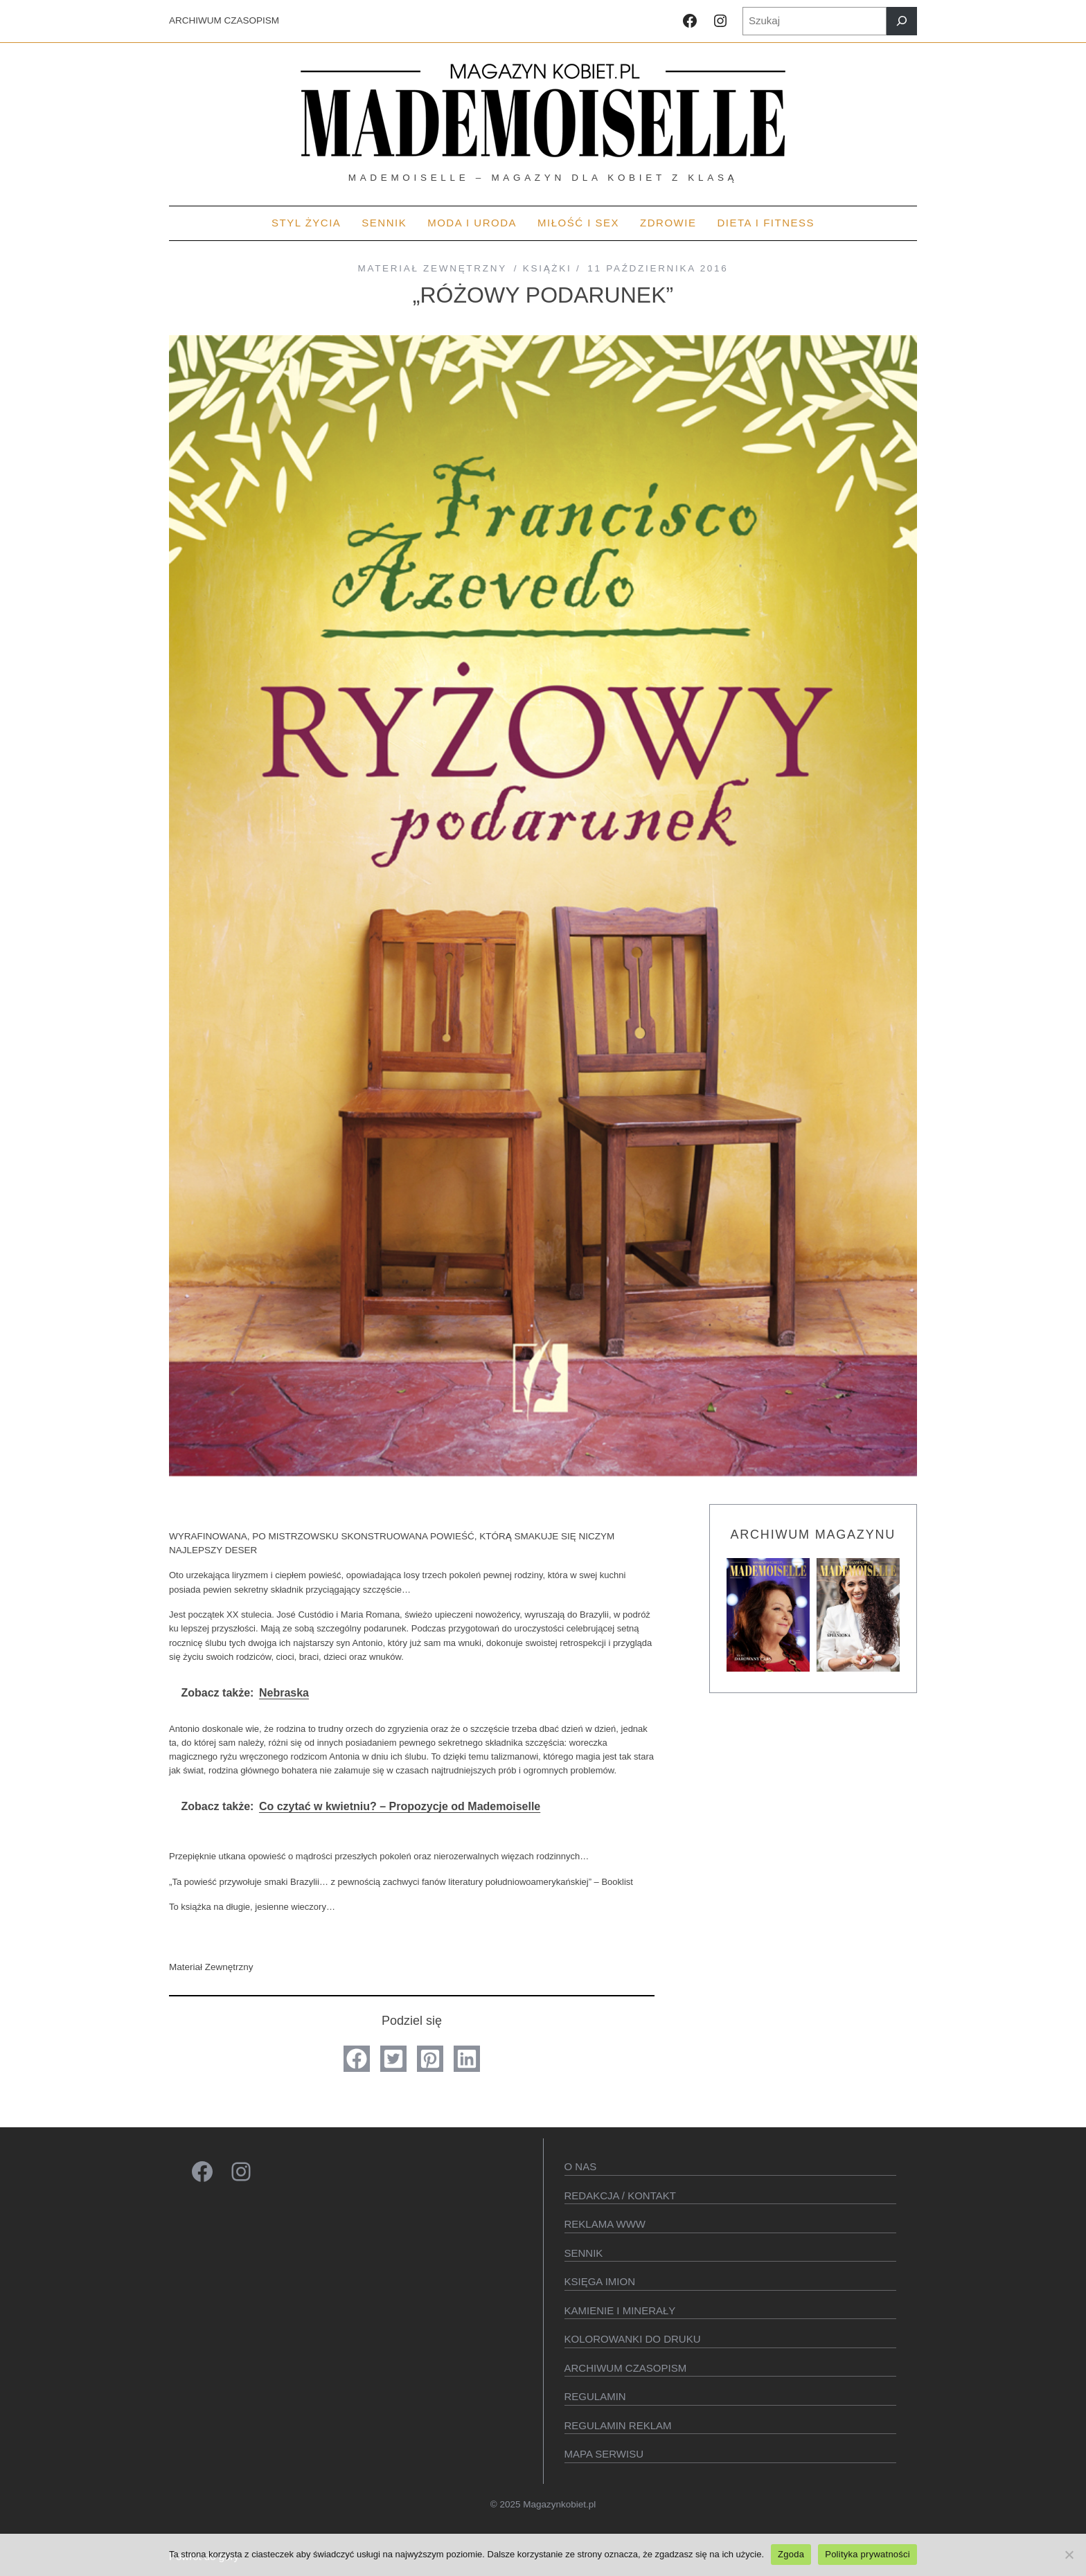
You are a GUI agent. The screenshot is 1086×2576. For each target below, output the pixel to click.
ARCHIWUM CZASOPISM (224, 20)
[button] (357, 2059)
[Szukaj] (902, 21)
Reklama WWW (605, 2224)
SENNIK (583, 2253)
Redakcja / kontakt (620, 2195)
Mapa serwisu (603, 2454)
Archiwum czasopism (625, 2368)
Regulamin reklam (618, 2425)
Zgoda (791, 2554)
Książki (547, 268)
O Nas (580, 2166)
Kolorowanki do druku (632, 2339)
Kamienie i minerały (620, 2310)
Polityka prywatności (867, 2554)
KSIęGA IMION (600, 2281)
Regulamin (595, 2396)
